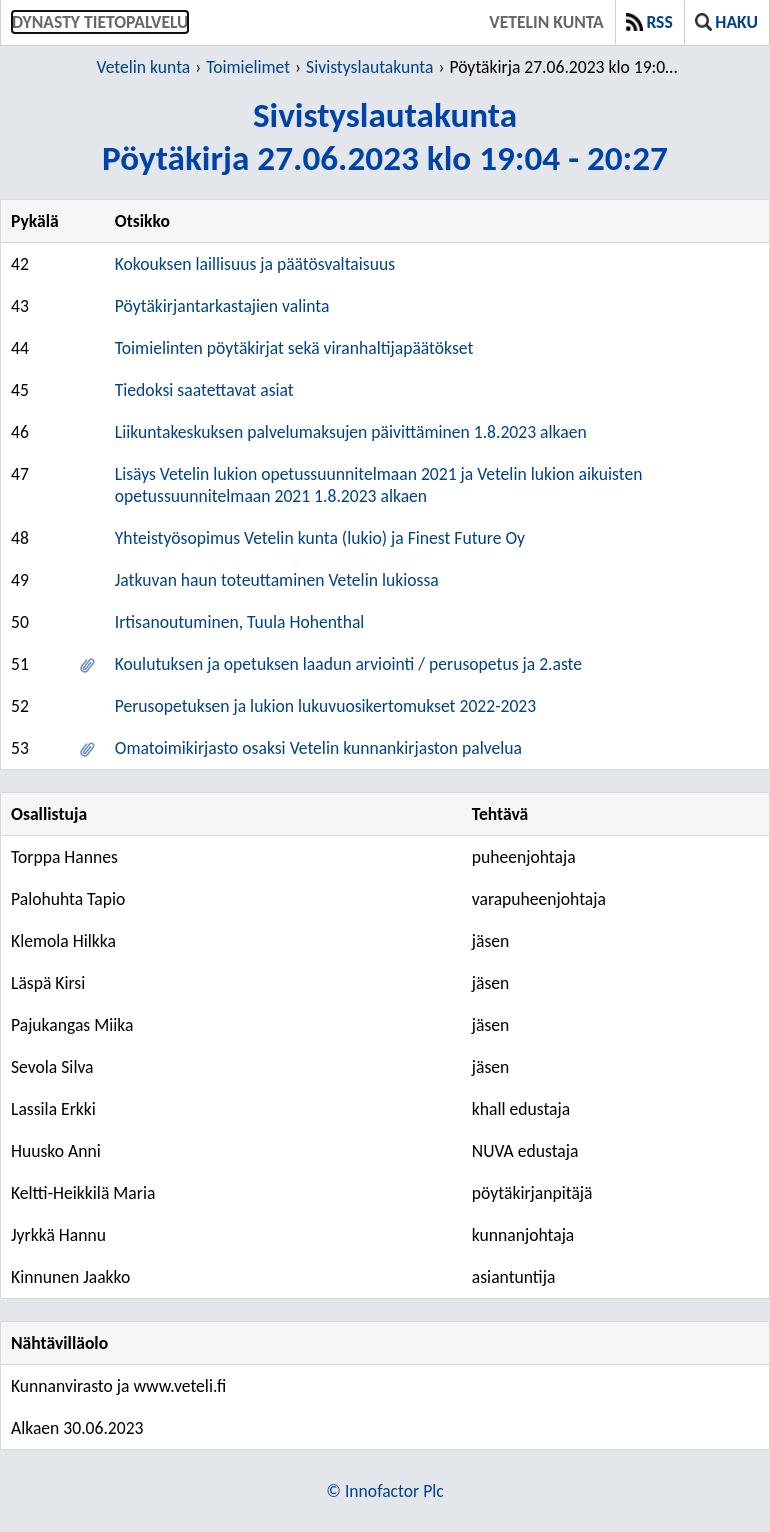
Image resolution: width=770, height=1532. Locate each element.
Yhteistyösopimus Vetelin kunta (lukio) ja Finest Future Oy (320, 538)
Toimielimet (248, 67)
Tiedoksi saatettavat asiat (204, 390)
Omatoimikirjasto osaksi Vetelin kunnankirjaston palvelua (318, 748)
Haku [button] (726, 22)
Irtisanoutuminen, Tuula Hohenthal (240, 622)
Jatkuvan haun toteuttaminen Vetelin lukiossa (277, 580)
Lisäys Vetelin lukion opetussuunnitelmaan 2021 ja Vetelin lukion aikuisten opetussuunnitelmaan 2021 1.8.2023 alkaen (379, 485)
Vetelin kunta (546, 22)
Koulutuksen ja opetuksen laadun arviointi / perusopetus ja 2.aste (348, 664)
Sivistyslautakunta (369, 67)
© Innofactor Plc (384, 1491)
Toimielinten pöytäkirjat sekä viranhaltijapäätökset (294, 348)
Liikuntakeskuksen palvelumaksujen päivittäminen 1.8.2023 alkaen (351, 432)
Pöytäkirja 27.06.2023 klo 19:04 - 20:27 (566, 67)
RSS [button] (649, 22)
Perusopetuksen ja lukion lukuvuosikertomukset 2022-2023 (325, 706)
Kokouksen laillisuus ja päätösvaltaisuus (255, 264)
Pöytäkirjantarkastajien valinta (222, 306)
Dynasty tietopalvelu (100, 22)
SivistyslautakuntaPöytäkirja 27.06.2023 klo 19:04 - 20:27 (385, 136)
